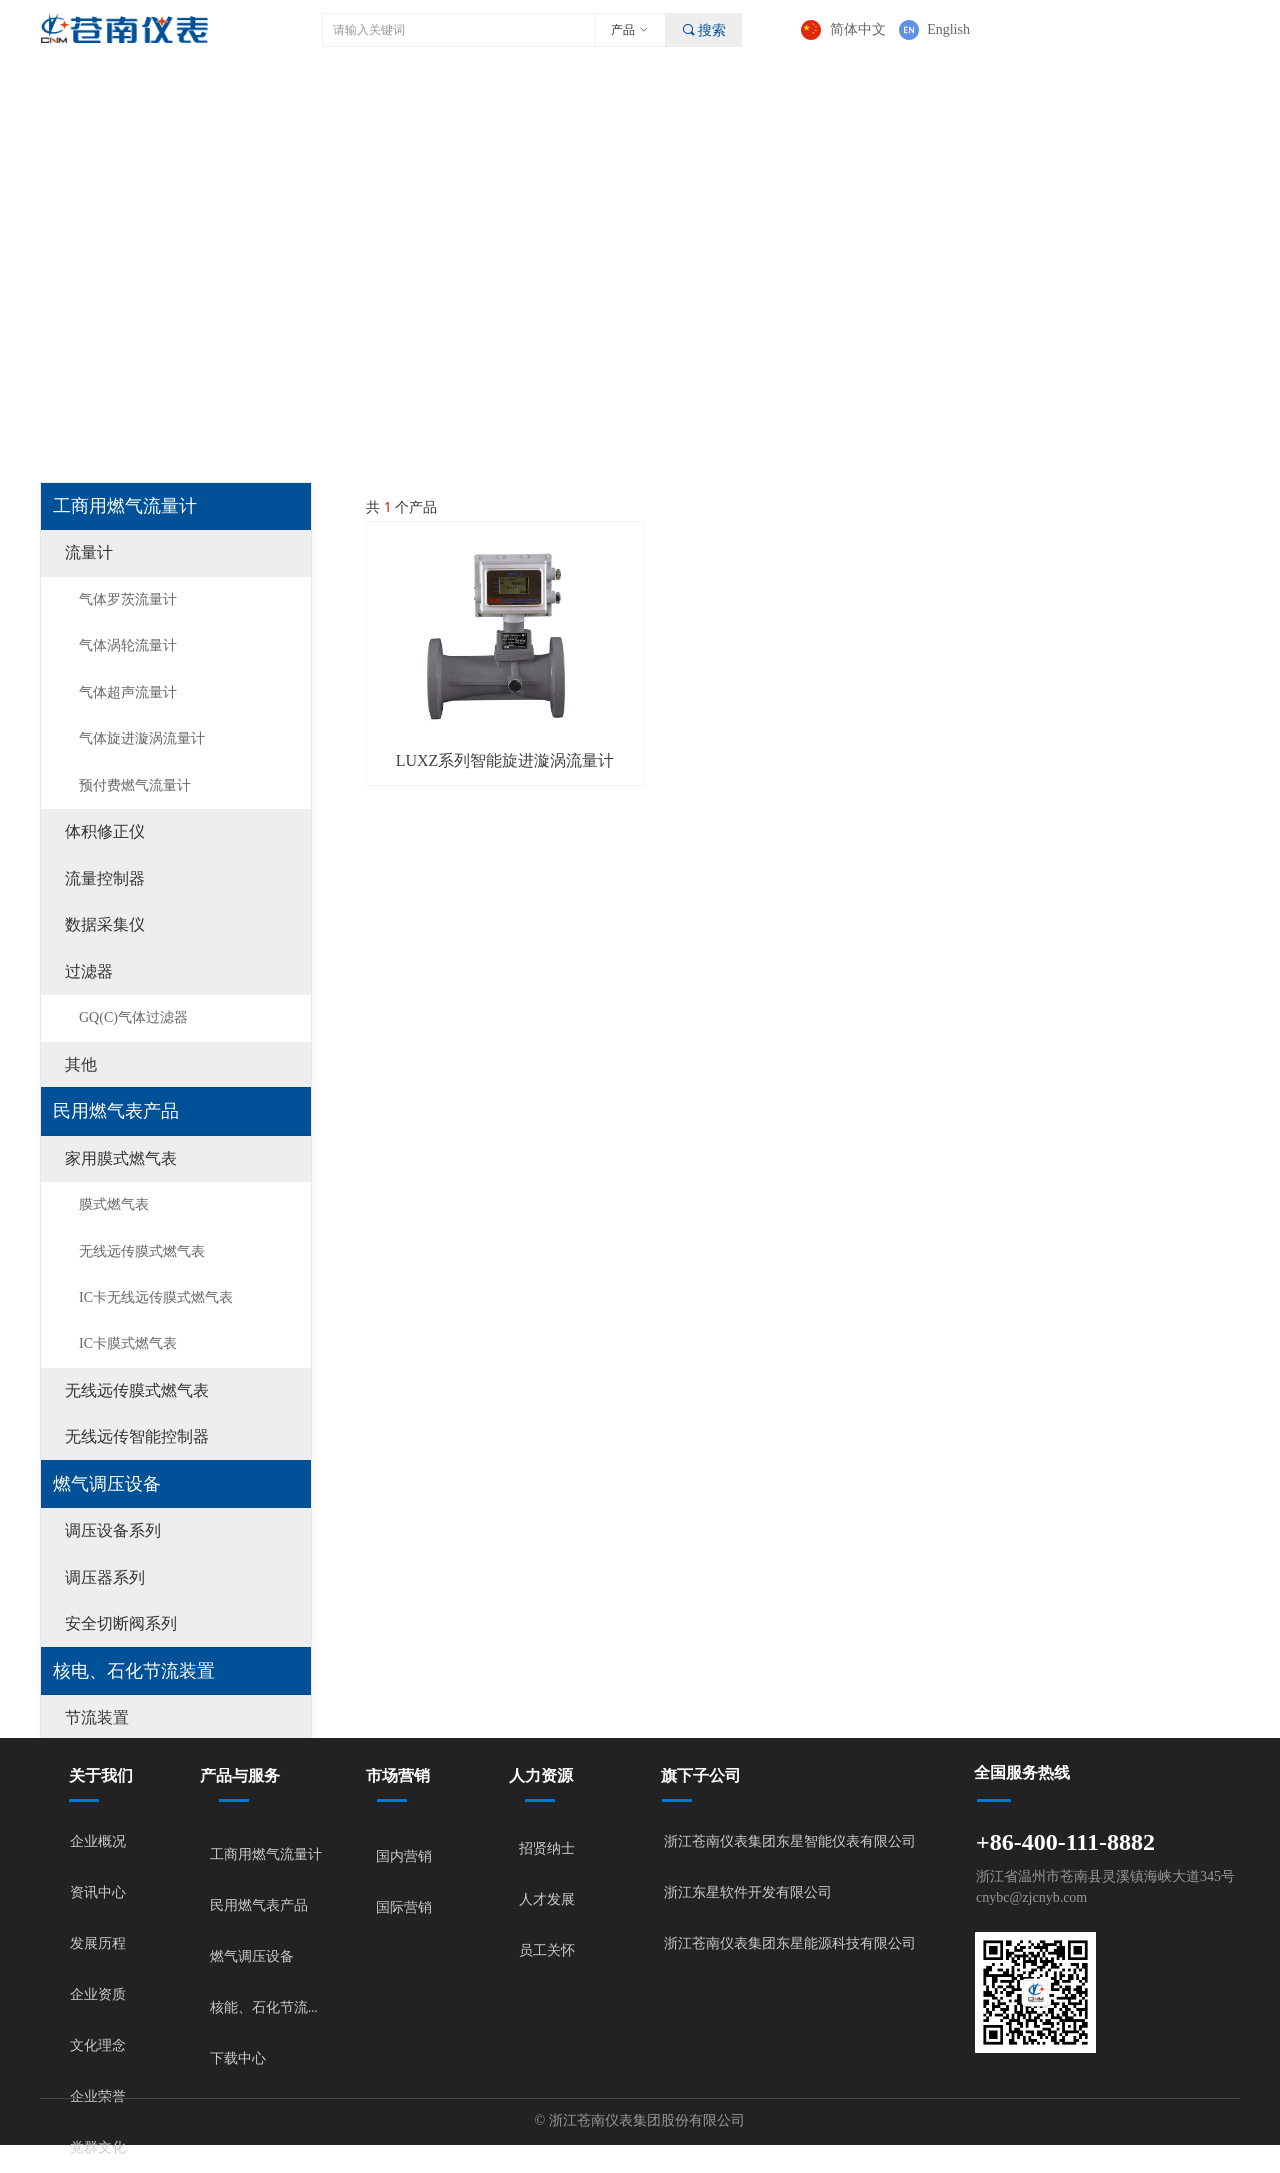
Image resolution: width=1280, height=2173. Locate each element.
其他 (81, 1064)
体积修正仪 (105, 831)
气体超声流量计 (128, 692)
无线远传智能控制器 (137, 1436)
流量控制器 (105, 878)
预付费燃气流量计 (135, 785)
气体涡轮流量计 (128, 645)
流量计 (89, 552)
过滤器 (89, 971)
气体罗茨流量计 (128, 599)
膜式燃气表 (114, 1204)
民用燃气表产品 (116, 1111)
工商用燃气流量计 (125, 506)
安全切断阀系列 (121, 1623)
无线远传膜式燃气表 (142, 1251)
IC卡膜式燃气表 (128, 1343)
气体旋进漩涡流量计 (142, 738)
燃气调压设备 (107, 1484)
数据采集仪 (105, 924)
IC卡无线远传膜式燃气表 (156, 1297)
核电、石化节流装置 (134, 1671)
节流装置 (97, 1717)
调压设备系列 (113, 1530)
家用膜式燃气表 (121, 1158)
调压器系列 (105, 1577)
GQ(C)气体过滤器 (133, 1017)
